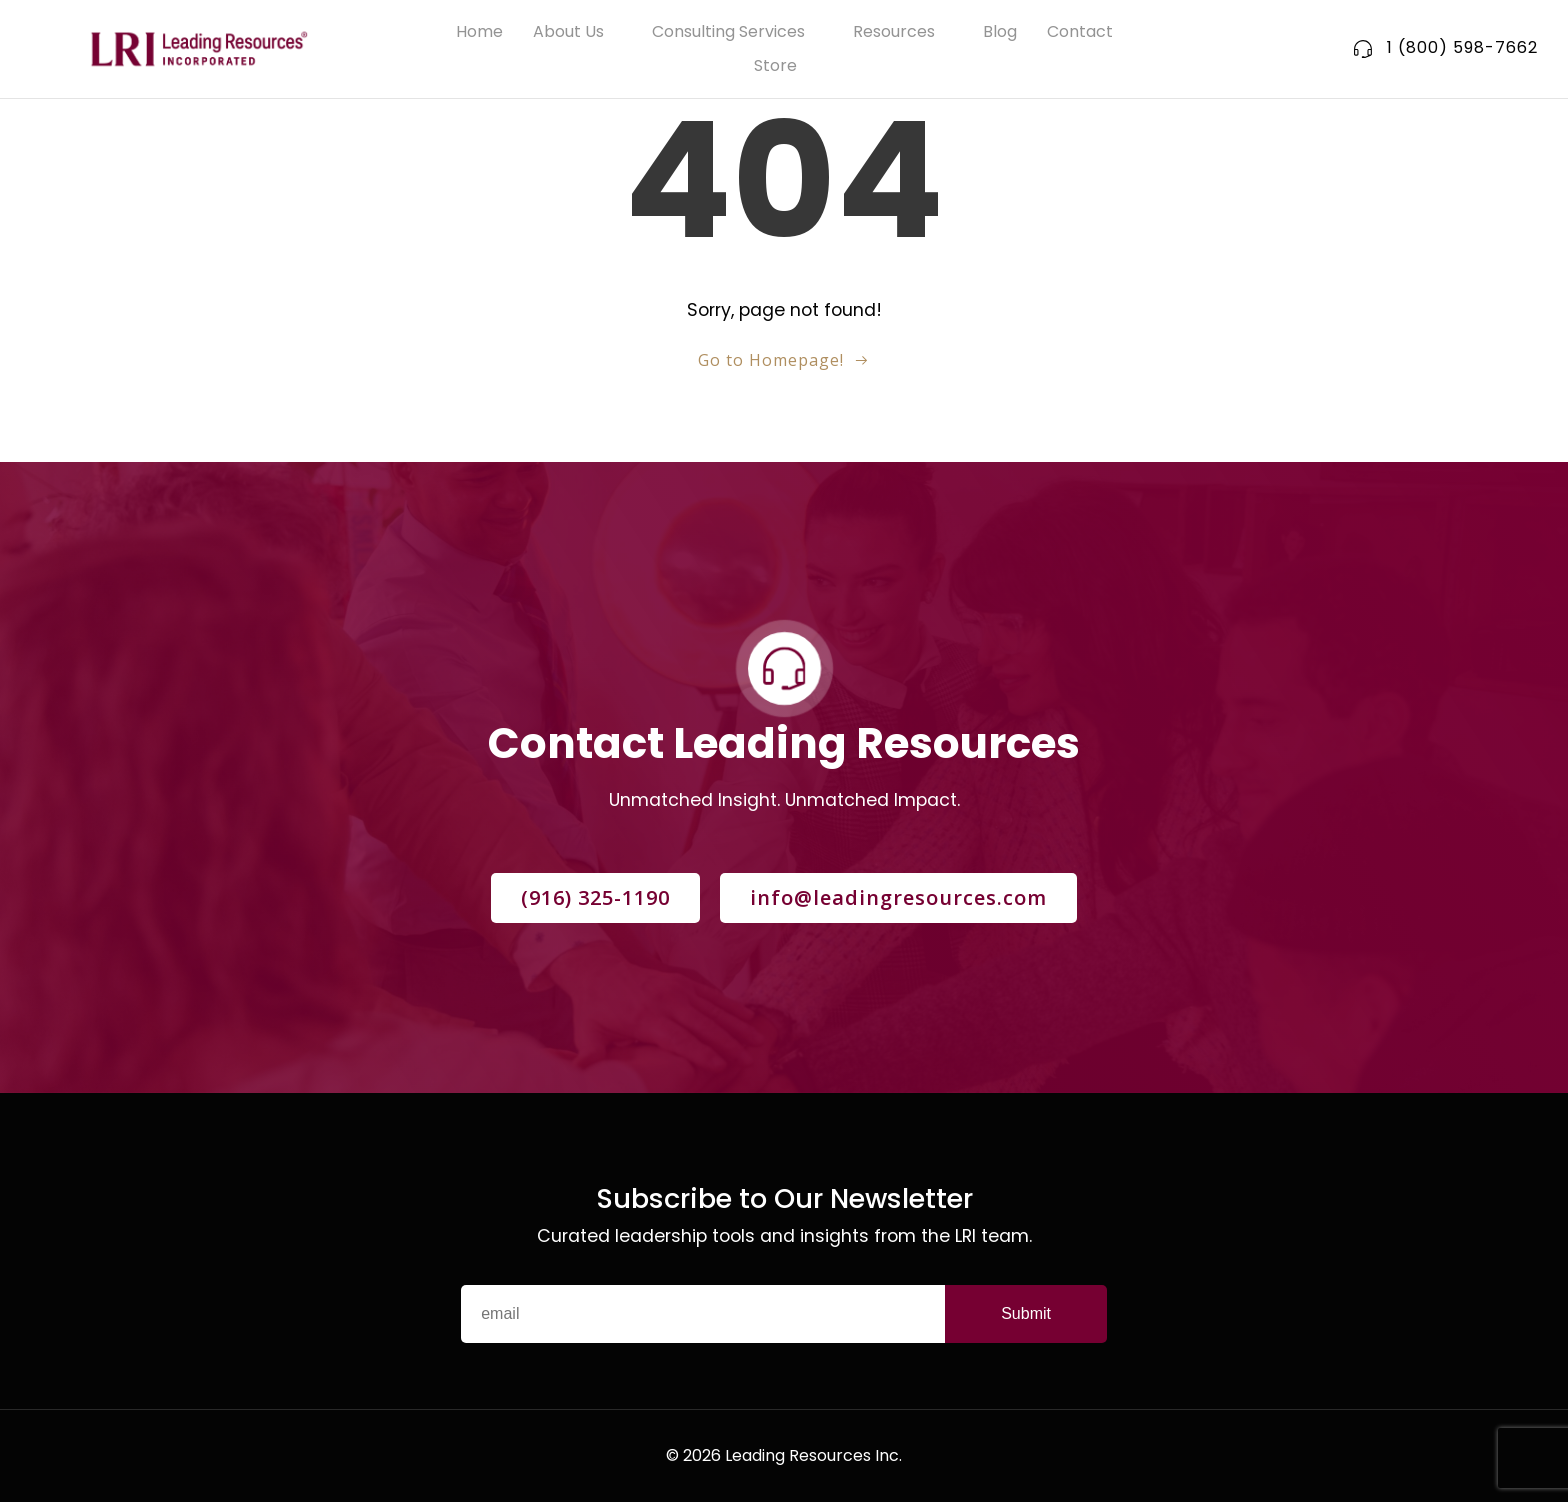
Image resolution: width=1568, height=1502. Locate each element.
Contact (1080, 31)
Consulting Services (737, 31)
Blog (1000, 31)
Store (784, 65)
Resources (903, 31)
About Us (577, 31)
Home (479, 31)
